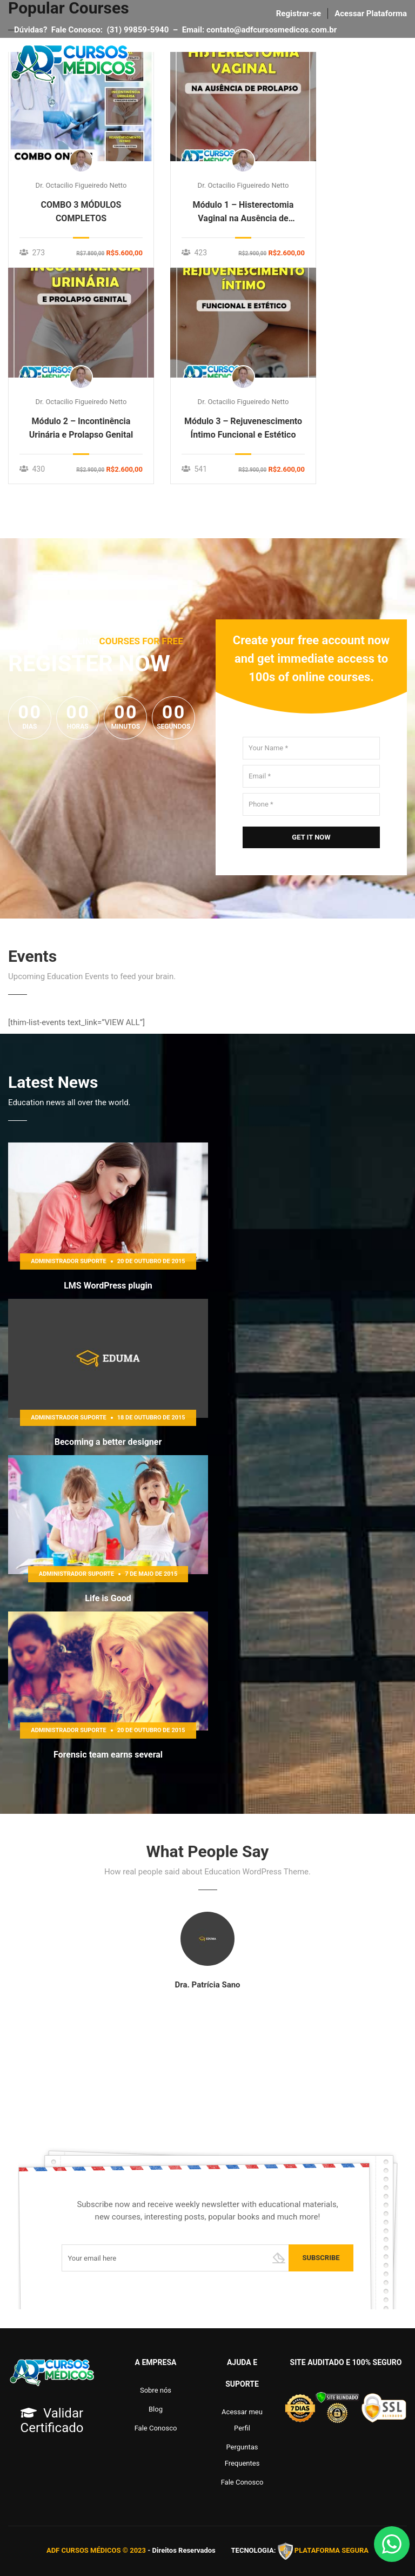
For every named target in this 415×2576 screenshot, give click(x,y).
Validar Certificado (52, 2420)
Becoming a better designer (108, 1442)
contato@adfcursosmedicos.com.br (273, 30)
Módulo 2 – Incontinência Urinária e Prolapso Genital (81, 428)
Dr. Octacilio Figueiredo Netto (81, 185)
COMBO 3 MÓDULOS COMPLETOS (81, 211)
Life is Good (108, 1598)
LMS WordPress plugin (108, 1285)
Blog (156, 2409)
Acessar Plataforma (370, 13)
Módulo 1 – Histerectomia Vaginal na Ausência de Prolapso (243, 212)
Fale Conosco (156, 2428)
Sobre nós (155, 2390)
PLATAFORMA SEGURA (331, 2551)
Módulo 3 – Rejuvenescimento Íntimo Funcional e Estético (243, 428)
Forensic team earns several (108, 1754)
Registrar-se (299, 13)
